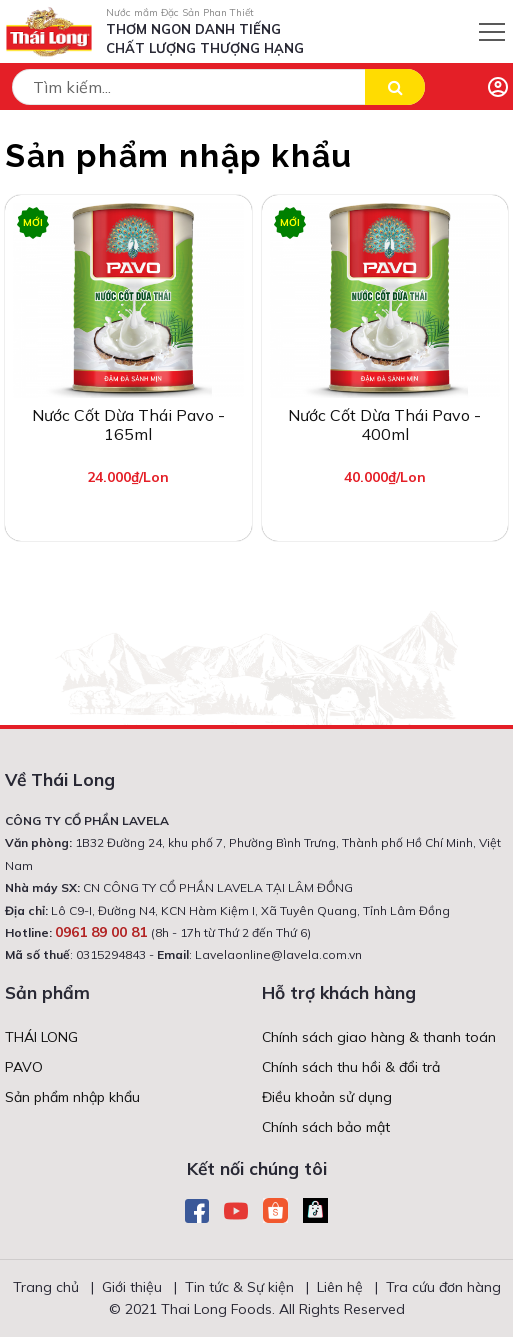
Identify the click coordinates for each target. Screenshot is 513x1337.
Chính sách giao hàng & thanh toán (379, 1037)
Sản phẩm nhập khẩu (72, 1097)
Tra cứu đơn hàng (443, 1287)
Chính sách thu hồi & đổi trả (351, 1067)
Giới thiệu (132, 1287)
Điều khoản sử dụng (327, 1097)
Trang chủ (46, 1287)
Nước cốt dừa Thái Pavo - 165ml (128, 425)
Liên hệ (340, 1287)
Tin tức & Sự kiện (239, 1287)
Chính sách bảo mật (326, 1127)
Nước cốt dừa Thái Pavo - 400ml (384, 425)
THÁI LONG (41, 1037)
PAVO (24, 1067)
